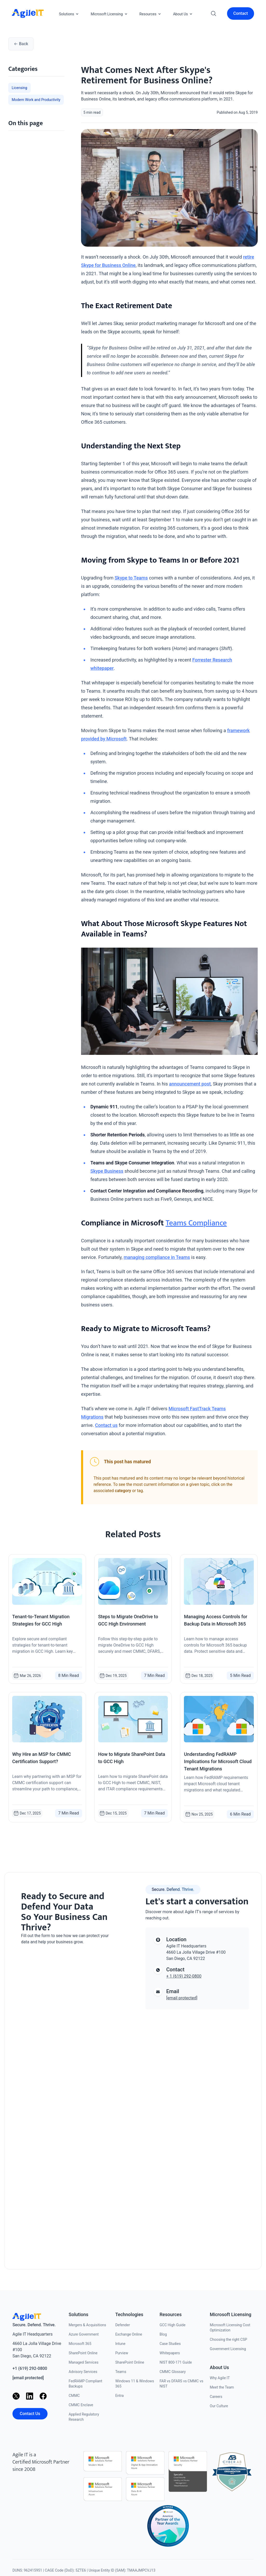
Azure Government (83, 2334)
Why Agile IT (220, 2378)
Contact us (106, 1425)
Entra (119, 2395)
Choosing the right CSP (228, 2339)
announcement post (190, 1084)
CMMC (74, 2395)
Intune (120, 2344)
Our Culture (219, 2406)
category (123, 1490)
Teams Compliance (196, 1223)
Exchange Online (128, 2334)
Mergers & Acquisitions (87, 2325)
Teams (120, 2372)
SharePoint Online (83, 2353)
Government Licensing (228, 2349)
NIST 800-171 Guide (175, 2362)
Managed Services (83, 2362)
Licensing (19, 88)
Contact (240, 13)
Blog (163, 2334)
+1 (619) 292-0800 (29, 2368)
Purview (121, 2353)
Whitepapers (169, 2353)
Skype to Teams (131, 578)
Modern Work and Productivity (36, 100)
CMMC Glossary (172, 2372)
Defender (122, 2325)
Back (21, 43)
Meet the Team (222, 2387)
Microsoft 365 (80, 2344)
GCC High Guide (172, 2325)
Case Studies (170, 2344)
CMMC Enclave (81, 2405)
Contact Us (30, 2413)
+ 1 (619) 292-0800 (183, 1976)
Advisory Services (83, 2372)
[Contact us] (69, 2101)
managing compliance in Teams (157, 1257)
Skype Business (106, 1171)
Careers (216, 2397)
